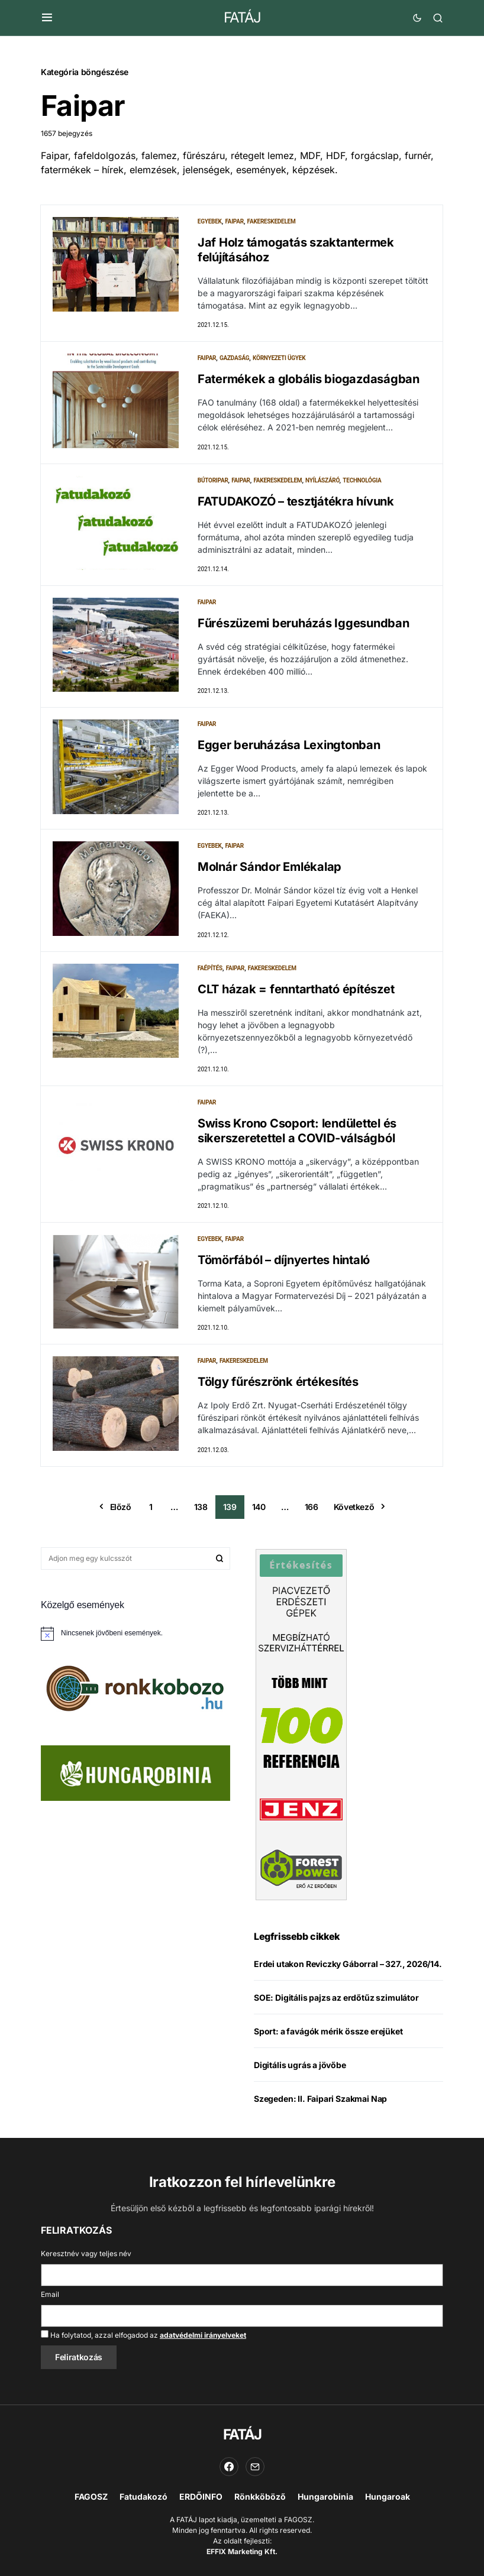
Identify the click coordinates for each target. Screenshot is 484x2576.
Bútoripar (213, 481)
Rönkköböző (260, 2496)
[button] (47, 18)
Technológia (362, 481)
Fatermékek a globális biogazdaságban (309, 379)
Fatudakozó (143, 2496)
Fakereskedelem (271, 221)
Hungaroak (387, 2496)
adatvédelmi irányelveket (203, 2335)
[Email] (255, 2466)
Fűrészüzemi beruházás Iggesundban (303, 624)
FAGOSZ (91, 2496)
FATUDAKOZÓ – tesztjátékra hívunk (296, 502)
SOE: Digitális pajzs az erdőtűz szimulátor (336, 2002)
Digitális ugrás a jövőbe (300, 2069)
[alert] (135, 1638)
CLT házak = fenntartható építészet (296, 991)
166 (311, 1511)
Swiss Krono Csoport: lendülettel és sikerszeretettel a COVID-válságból (297, 1133)
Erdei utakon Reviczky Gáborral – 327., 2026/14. (348, 1968)
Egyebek (210, 221)
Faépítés (210, 970)
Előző (120, 1511)
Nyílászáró (322, 481)
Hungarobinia (325, 2496)
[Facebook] (229, 2466)
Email (50, 2294)
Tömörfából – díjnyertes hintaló (284, 1263)
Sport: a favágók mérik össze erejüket (328, 2035)
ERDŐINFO (200, 2496)
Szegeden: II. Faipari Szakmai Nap (320, 2103)
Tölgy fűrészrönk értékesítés (278, 1386)
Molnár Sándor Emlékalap (269, 869)
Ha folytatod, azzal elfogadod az (143, 2335)
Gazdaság (234, 358)
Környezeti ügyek (279, 358)
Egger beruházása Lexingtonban (289, 747)
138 (201, 1511)
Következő (354, 1511)
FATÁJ (242, 17)
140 (259, 1511)
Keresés (219, 1562)
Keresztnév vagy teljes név (86, 2253)
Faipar (234, 221)
